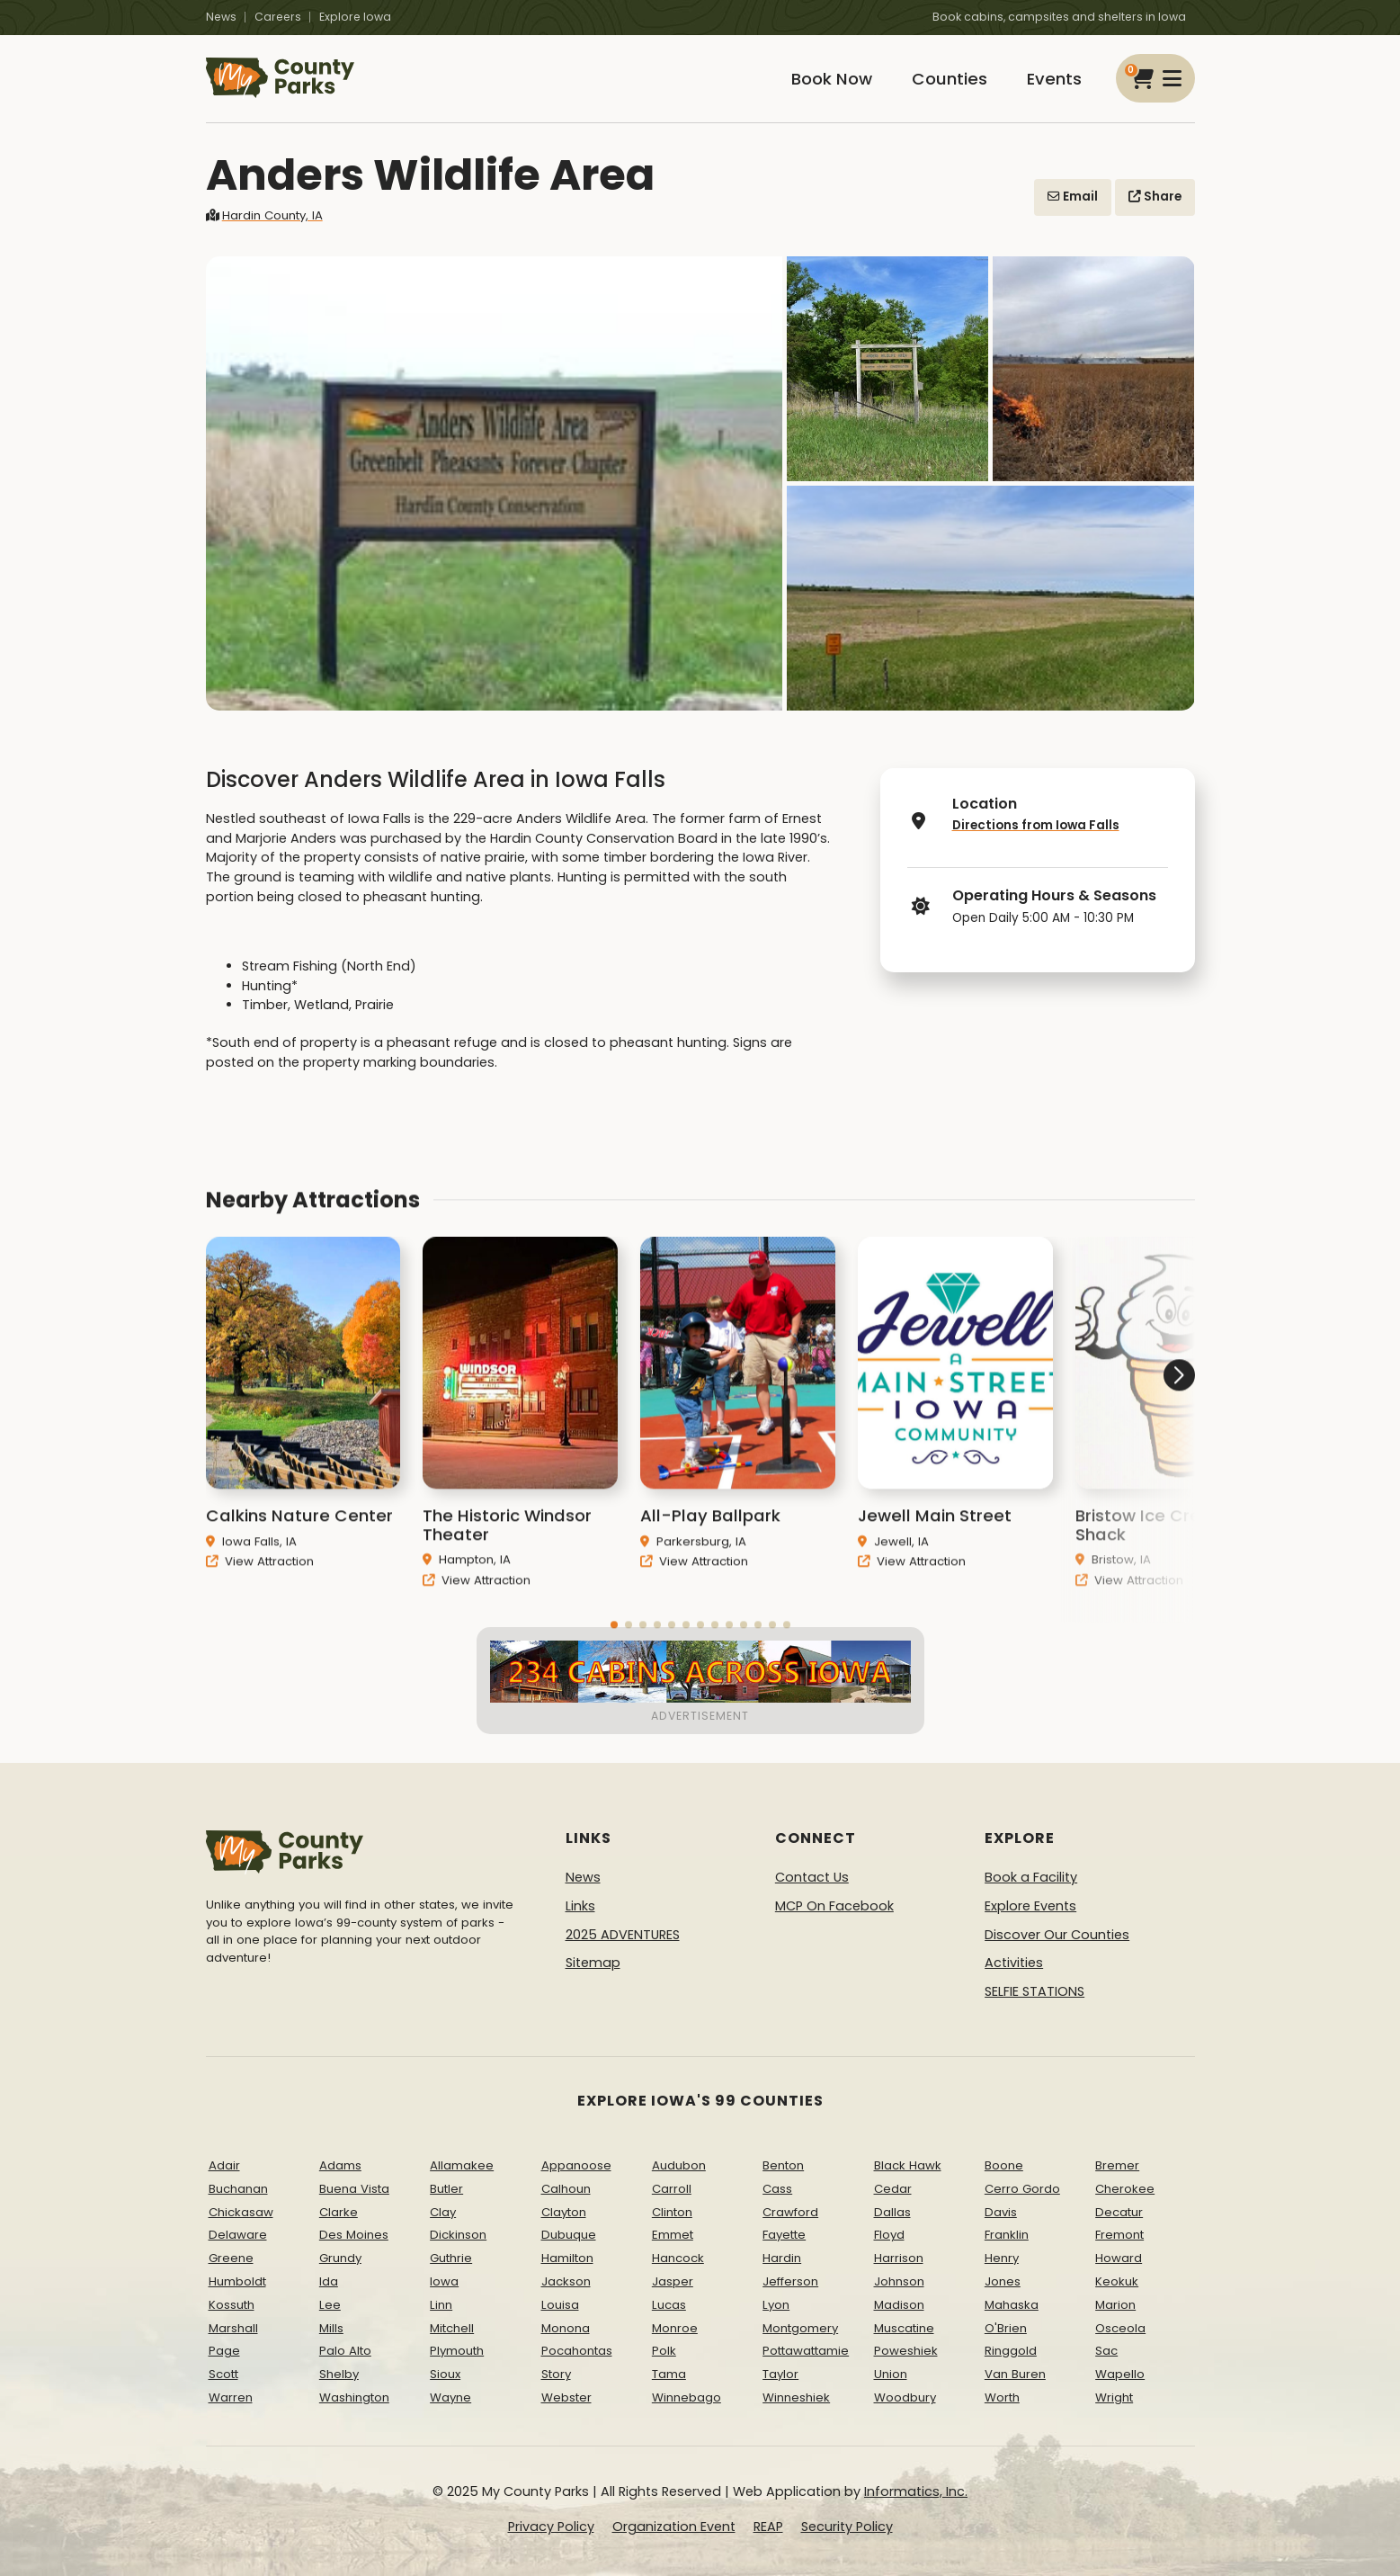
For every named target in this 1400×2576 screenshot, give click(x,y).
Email (1073, 196)
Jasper (672, 2281)
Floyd (889, 2234)
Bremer (1117, 2165)
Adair (224, 2165)
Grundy (340, 2258)
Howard (1118, 2258)
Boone (1004, 2165)
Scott (223, 2374)
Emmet (672, 2234)
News (221, 16)
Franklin (1007, 2234)
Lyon (775, 2304)
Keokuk (1116, 2281)
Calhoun (566, 2188)
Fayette (784, 2234)
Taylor (780, 2374)
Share (1155, 196)
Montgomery (800, 2328)
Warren (231, 2397)
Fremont (1119, 2234)
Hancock (678, 2258)
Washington (354, 2397)
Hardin (781, 2258)
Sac (1106, 2350)
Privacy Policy (551, 2527)
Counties (949, 78)
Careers (277, 16)
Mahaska (1012, 2304)
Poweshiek (906, 2350)
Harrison (898, 2258)
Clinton (672, 2212)
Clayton (563, 2212)
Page (224, 2350)
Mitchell (452, 2328)
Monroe (675, 2328)
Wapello (1120, 2374)
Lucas (669, 2304)
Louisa (560, 2304)
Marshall (233, 2328)
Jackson (566, 2281)
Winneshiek (796, 2397)
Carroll (671, 2188)
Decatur (1119, 2212)
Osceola (1120, 2328)
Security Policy (847, 2527)
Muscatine (904, 2328)
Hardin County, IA (264, 215)
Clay (443, 2212)
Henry (1002, 2258)
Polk (664, 2350)
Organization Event (674, 2527)
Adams (340, 2165)
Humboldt (237, 2281)
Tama (669, 2374)
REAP (768, 2527)
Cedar (893, 2188)
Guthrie (451, 2258)
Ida (328, 2281)
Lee (330, 2304)
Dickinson (458, 2234)
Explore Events (1030, 1906)
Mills (331, 2328)
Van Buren (1015, 2374)
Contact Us (812, 1877)
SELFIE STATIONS (1034, 1991)
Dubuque (568, 2234)
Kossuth (231, 2304)
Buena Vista (354, 2188)
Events (1054, 78)
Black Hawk (907, 2165)
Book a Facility (1031, 1877)
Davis (1001, 2212)
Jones (1003, 2281)
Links (580, 1906)
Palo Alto (345, 2350)
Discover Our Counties (1057, 1935)
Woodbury (905, 2397)
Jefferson (790, 2281)
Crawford (790, 2212)
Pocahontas (576, 2350)
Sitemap (593, 1963)
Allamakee (462, 2165)
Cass (777, 2188)
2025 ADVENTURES (623, 1935)
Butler (446, 2188)
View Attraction (260, 1585)
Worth (1002, 2397)
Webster (566, 2397)
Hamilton (567, 2258)
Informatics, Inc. (916, 2491)
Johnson (899, 2281)
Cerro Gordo (1022, 2188)
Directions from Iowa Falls (1035, 825)
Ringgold (1011, 2350)
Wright (1114, 2397)
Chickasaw (241, 2212)
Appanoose (576, 2165)
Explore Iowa (355, 16)
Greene (231, 2258)
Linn (441, 2304)
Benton (783, 2165)
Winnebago (686, 2397)
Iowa (444, 2281)
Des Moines (353, 2234)
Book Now (831, 78)
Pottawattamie (805, 2350)
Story (556, 2374)
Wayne (450, 2397)
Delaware (238, 2234)
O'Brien (1006, 2328)
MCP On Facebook (834, 1906)
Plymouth (457, 2350)
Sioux (445, 2374)
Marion (1115, 2304)
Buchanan (238, 2188)
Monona (565, 2328)
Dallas (892, 2212)
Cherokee (1125, 2188)
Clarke (338, 2212)
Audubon (679, 2165)
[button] (1127, 1443)
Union (890, 2374)
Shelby (339, 2374)
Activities (1014, 1963)
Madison (899, 2304)
